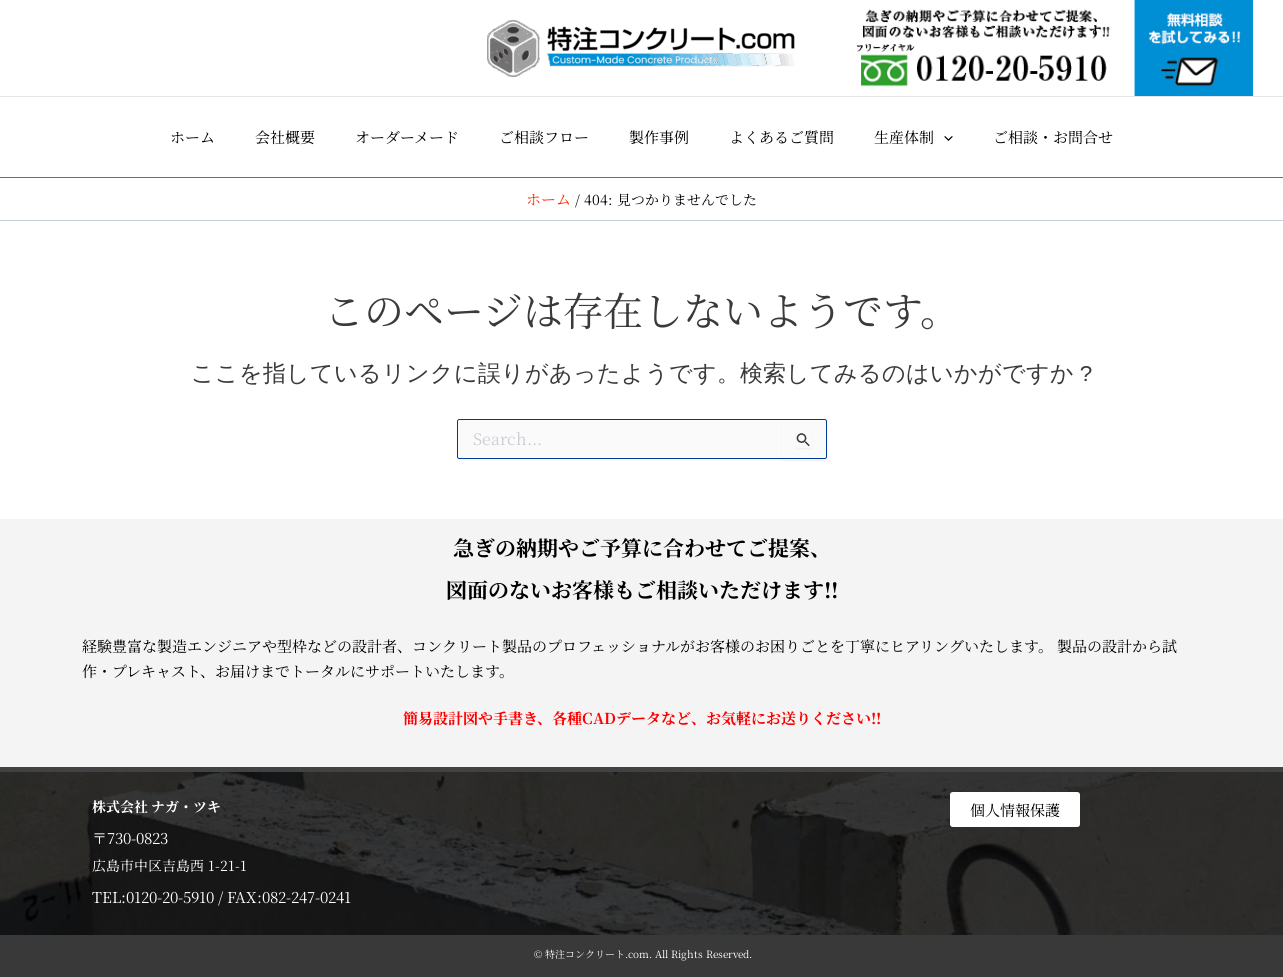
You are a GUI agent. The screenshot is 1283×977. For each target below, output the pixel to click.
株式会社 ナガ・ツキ (161, 804)
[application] (943, 137)
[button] (913, 137)
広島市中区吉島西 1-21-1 (173, 863)
